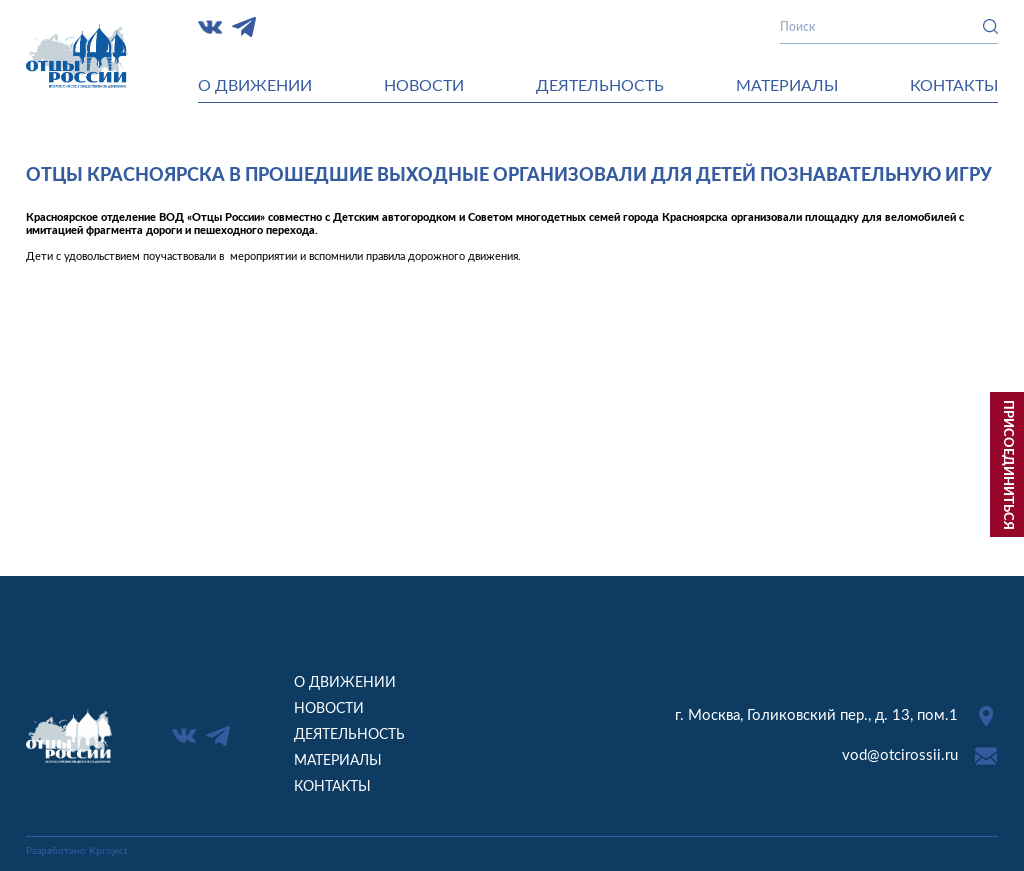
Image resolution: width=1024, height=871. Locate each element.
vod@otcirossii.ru (900, 755)
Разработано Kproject (77, 851)
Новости (424, 86)
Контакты (954, 86)
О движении (255, 86)
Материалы (787, 86)
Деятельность (600, 86)
